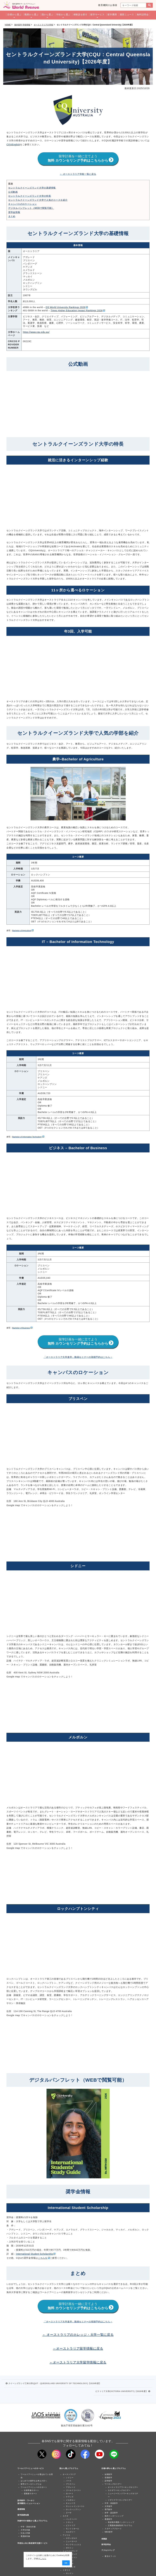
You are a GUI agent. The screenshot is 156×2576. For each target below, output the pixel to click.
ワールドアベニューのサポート (34, 2495)
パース (69, 2488)
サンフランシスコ (73, 2552)
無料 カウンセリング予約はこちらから (83, 160)
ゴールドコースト (73, 2498)
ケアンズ (69, 2504)
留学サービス (97, 14)
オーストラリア (69, 2482)
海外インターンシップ (114, 2523)
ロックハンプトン (73, 2517)
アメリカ (66, 2542)
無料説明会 (143, 14)
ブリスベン (70, 2491)
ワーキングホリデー (113, 2491)
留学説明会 (106, 2552)
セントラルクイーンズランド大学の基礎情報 (32, 190)
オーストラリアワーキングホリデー (123, 2495)
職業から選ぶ (31, 14)
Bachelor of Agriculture (21, 933)
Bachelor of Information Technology (27, 1139)
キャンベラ (70, 2511)
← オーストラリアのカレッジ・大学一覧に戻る (78, 2342)
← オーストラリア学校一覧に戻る (78, 176)
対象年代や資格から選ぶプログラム (32, 2528)
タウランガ (70, 2574)
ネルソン (69, 2568)
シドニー (69, 2485)
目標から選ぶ (14, 14)
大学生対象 (25, 2537)
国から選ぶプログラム (68, 2476)
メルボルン (70, 2507)
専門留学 (108, 2517)
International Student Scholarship (34, 2259)
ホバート (69, 2501)
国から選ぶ (47, 14)
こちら (25, 2558)
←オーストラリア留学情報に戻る (78, 2356)
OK (45, 2563)
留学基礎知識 (23, 2522)
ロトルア (69, 2571)
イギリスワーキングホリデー (120, 2507)
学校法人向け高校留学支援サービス (32, 2551)
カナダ (65, 2523)
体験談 (104, 2546)
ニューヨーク (71, 2549)
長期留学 (108, 2485)
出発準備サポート (31, 2498)
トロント (69, 2530)
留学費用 (112, 14)
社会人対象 (25, 2541)
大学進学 (108, 2514)
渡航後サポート (30, 2501)
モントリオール (72, 2536)
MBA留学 (109, 2539)
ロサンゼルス (71, 2546)
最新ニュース (127, 14)
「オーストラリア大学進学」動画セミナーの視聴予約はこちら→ (78, 1362)
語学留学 (108, 2488)
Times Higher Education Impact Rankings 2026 (77, 313)
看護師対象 (25, 2544)
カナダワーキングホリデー (119, 2498)
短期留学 (108, 2482)
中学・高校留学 (111, 2511)
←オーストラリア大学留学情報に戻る (78, 2370)
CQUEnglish (13, 144)
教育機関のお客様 (107, 5)
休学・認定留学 (111, 2520)
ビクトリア (70, 2533)
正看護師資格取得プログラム (120, 2533)
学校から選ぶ (63, 14)
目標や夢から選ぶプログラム (113, 2476)
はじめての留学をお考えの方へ (34, 2488)
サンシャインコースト (75, 2514)
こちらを (42, 2263)
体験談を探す (80, 14)
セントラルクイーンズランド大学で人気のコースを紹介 (38, 202)
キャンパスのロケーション (22, 206)
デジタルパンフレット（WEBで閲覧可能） (31, 210)
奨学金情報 (14, 214)
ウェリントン (71, 2565)
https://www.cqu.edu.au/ (36, 334)
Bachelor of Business (21, 1330)
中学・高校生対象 (28, 2534)
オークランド (71, 2562)
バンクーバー (71, 2526)
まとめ (11, 218)
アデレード (70, 2495)
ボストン (69, 2555)
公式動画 (13, 194)
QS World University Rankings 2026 (65, 310)
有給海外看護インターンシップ (121, 2530)
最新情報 (21, 2517)
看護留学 (108, 2526)
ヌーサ (69, 2520)
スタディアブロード (113, 2536)
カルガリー (70, 2539)
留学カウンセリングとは (31, 2491)
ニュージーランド (70, 2558)
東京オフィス (110, 2564)
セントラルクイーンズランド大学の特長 (29, 198)
